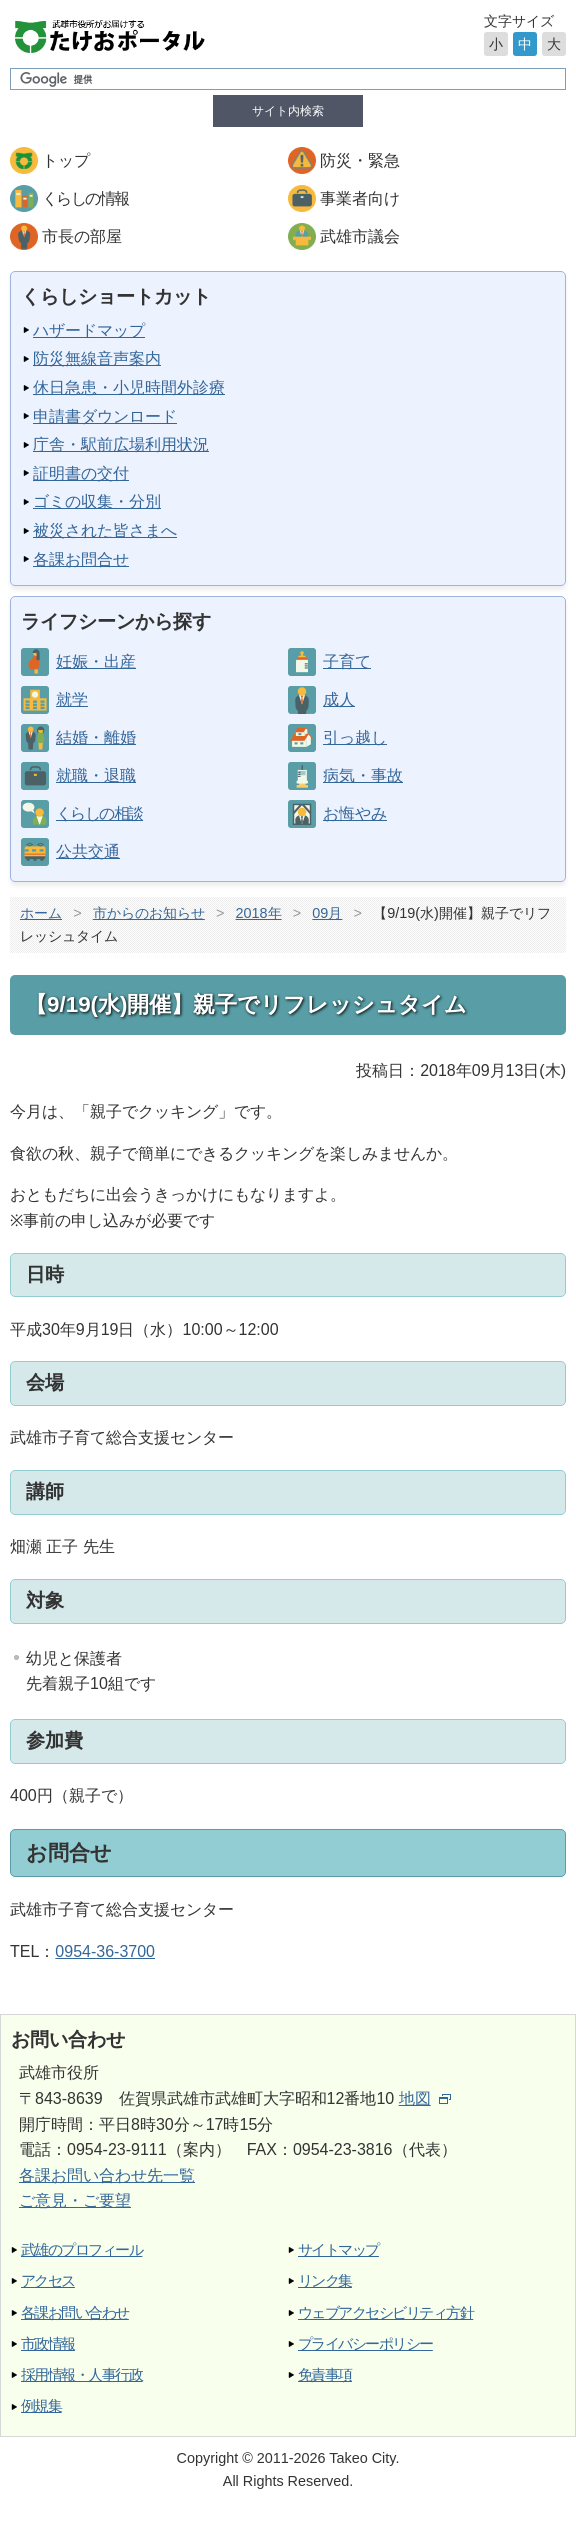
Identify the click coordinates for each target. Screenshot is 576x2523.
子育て (347, 661)
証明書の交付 (81, 473)
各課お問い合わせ (75, 2312)
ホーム (41, 913)
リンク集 (325, 2280)
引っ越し (355, 737)
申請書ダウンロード (105, 416)
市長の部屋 (82, 236)
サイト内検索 (288, 111)
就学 (72, 699)
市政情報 (48, 2343)
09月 (327, 913)
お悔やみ (355, 813)
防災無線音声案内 (97, 358)
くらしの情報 (85, 198)
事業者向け (360, 198)
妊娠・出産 (96, 661)
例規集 (41, 2405)
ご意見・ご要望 (75, 2200)
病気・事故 (363, 775)
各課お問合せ (81, 559)
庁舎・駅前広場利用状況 (121, 444)
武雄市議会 (360, 236)
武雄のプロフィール (81, 2249)
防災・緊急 (360, 160)
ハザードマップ (89, 330)
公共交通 (88, 851)
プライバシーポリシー (365, 2343)
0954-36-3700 (105, 1951)
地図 (425, 2098)
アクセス (48, 2280)
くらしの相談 (99, 813)
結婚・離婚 (96, 737)
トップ (66, 160)
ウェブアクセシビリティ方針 (385, 2312)
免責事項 (325, 2374)
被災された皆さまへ (105, 530)
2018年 (259, 913)
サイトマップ (338, 2249)
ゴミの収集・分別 (97, 501)
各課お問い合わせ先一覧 (107, 2175)
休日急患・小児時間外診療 (129, 387)
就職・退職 (96, 775)
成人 (339, 699)
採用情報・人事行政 (81, 2374)
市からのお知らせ (149, 913)
